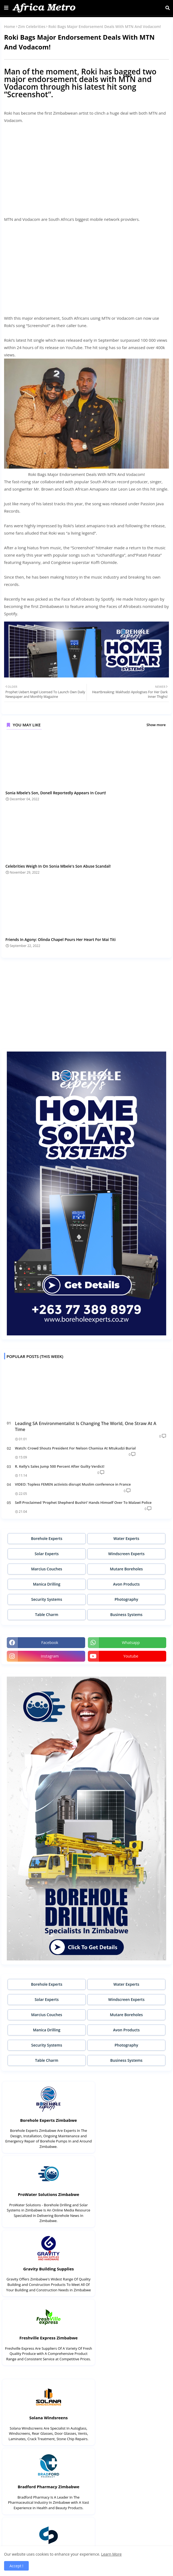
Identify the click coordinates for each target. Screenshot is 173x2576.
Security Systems (46, 1599)
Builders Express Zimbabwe (129, 2512)
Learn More (111, 2554)
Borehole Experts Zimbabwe (43, 2120)
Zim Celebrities (32, 26)
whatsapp (131, 1642)
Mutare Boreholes (126, 1568)
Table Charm (46, 1614)
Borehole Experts (46, 1538)
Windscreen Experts (126, 1553)
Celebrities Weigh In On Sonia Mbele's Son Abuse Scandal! (58, 866)
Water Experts (126, 1538)
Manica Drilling (46, 1584)
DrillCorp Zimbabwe (44, 2512)
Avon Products (126, 1584)
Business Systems (126, 1614)
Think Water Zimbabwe (129, 2438)
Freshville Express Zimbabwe (129, 2194)
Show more (156, 724)
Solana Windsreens (43, 2279)
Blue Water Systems (44, 2438)
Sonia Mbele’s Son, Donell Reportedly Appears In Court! (55, 792)
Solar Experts (47, 1553)
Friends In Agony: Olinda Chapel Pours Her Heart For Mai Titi (60, 939)
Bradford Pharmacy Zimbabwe (129, 2279)
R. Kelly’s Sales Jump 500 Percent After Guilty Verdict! (59, 1466)
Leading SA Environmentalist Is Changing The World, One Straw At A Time (85, 1426)
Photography (126, 1599)
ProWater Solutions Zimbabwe (129, 2120)
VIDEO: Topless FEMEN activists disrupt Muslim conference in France (73, 1484)
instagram (50, 1656)
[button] (167, 7)
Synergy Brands (43, 2353)
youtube (130, 1656)
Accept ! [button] (16, 2565)
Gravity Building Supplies (43, 2194)
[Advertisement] (86, 166)
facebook (49, 1642)
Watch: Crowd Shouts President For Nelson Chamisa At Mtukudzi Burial (75, 1448)
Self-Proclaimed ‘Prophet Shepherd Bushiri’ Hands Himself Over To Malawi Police (83, 1502)
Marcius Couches (46, 1568)
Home (9, 26)
